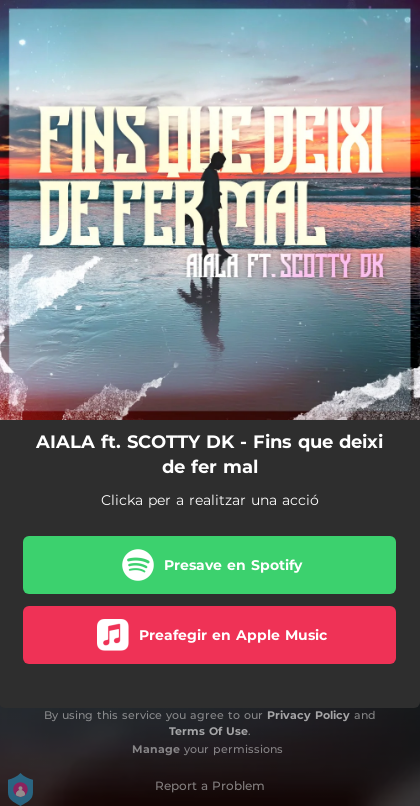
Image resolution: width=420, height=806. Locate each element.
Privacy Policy (308, 715)
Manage (156, 749)
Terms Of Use (208, 731)
